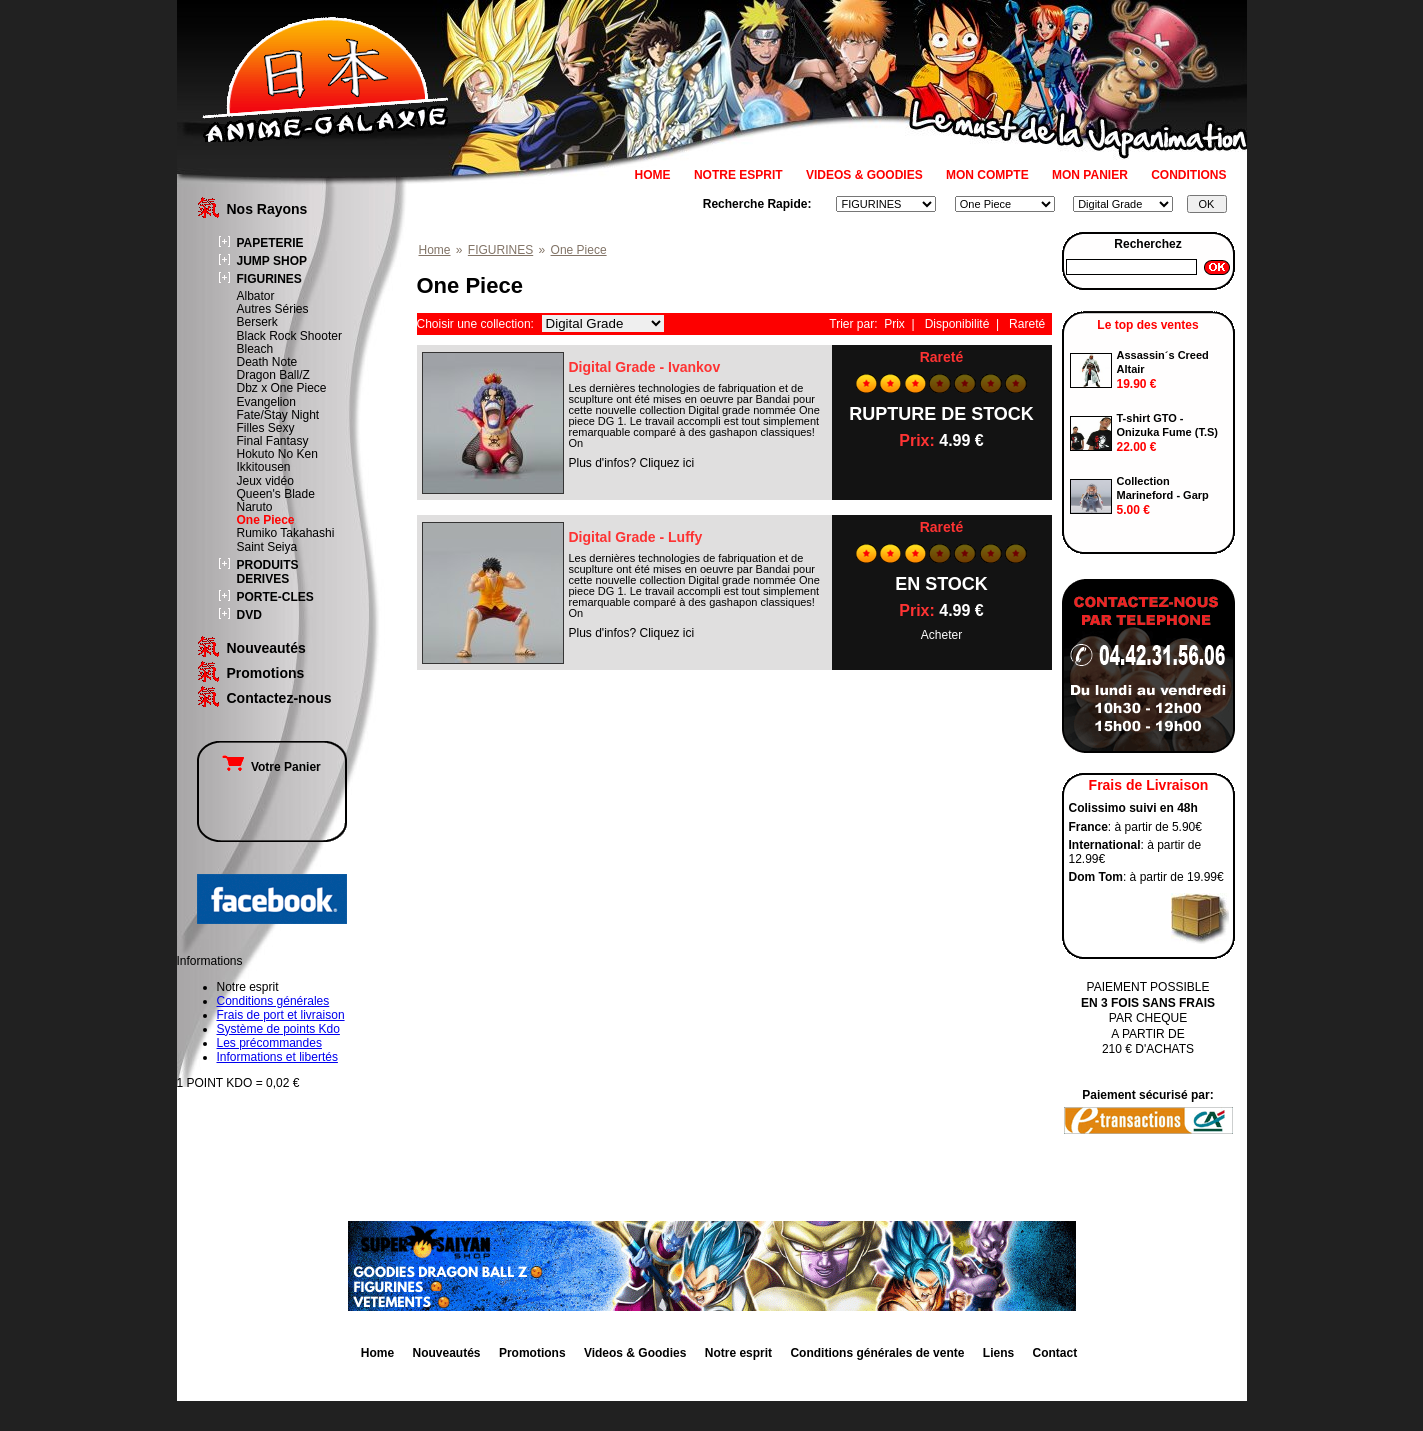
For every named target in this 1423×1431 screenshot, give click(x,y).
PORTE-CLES (275, 597)
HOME (653, 175)
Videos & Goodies (635, 1353)
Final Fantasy (273, 441)
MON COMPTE (987, 175)
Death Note (267, 362)
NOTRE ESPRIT (738, 175)
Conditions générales (273, 1001)
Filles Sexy (266, 428)
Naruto (255, 507)
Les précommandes (269, 1043)
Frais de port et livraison (281, 1015)
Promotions (266, 673)
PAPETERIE (270, 243)
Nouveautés (266, 648)
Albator (256, 296)
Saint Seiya (267, 547)
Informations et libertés (277, 1057)
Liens (998, 1353)
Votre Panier (271, 767)
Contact (1055, 1353)
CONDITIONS (1188, 175)
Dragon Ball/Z (273, 375)
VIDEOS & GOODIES (864, 175)
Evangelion (266, 402)
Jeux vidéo (265, 481)
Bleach (255, 349)
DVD (249, 615)
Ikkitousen (264, 467)
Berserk (257, 322)
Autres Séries (273, 309)
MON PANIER (1090, 175)
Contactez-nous (279, 698)
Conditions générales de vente (877, 1353)
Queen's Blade (276, 494)
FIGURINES (269, 279)
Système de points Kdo (278, 1029)
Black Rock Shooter (289, 336)
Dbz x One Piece (282, 388)
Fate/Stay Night (278, 415)
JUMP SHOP (272, 261)
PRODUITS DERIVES (268, 572)
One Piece (266, 520)
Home (435, 250)
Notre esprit (738, 1353)
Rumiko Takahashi (286, 533)
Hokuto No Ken (277, 454)
